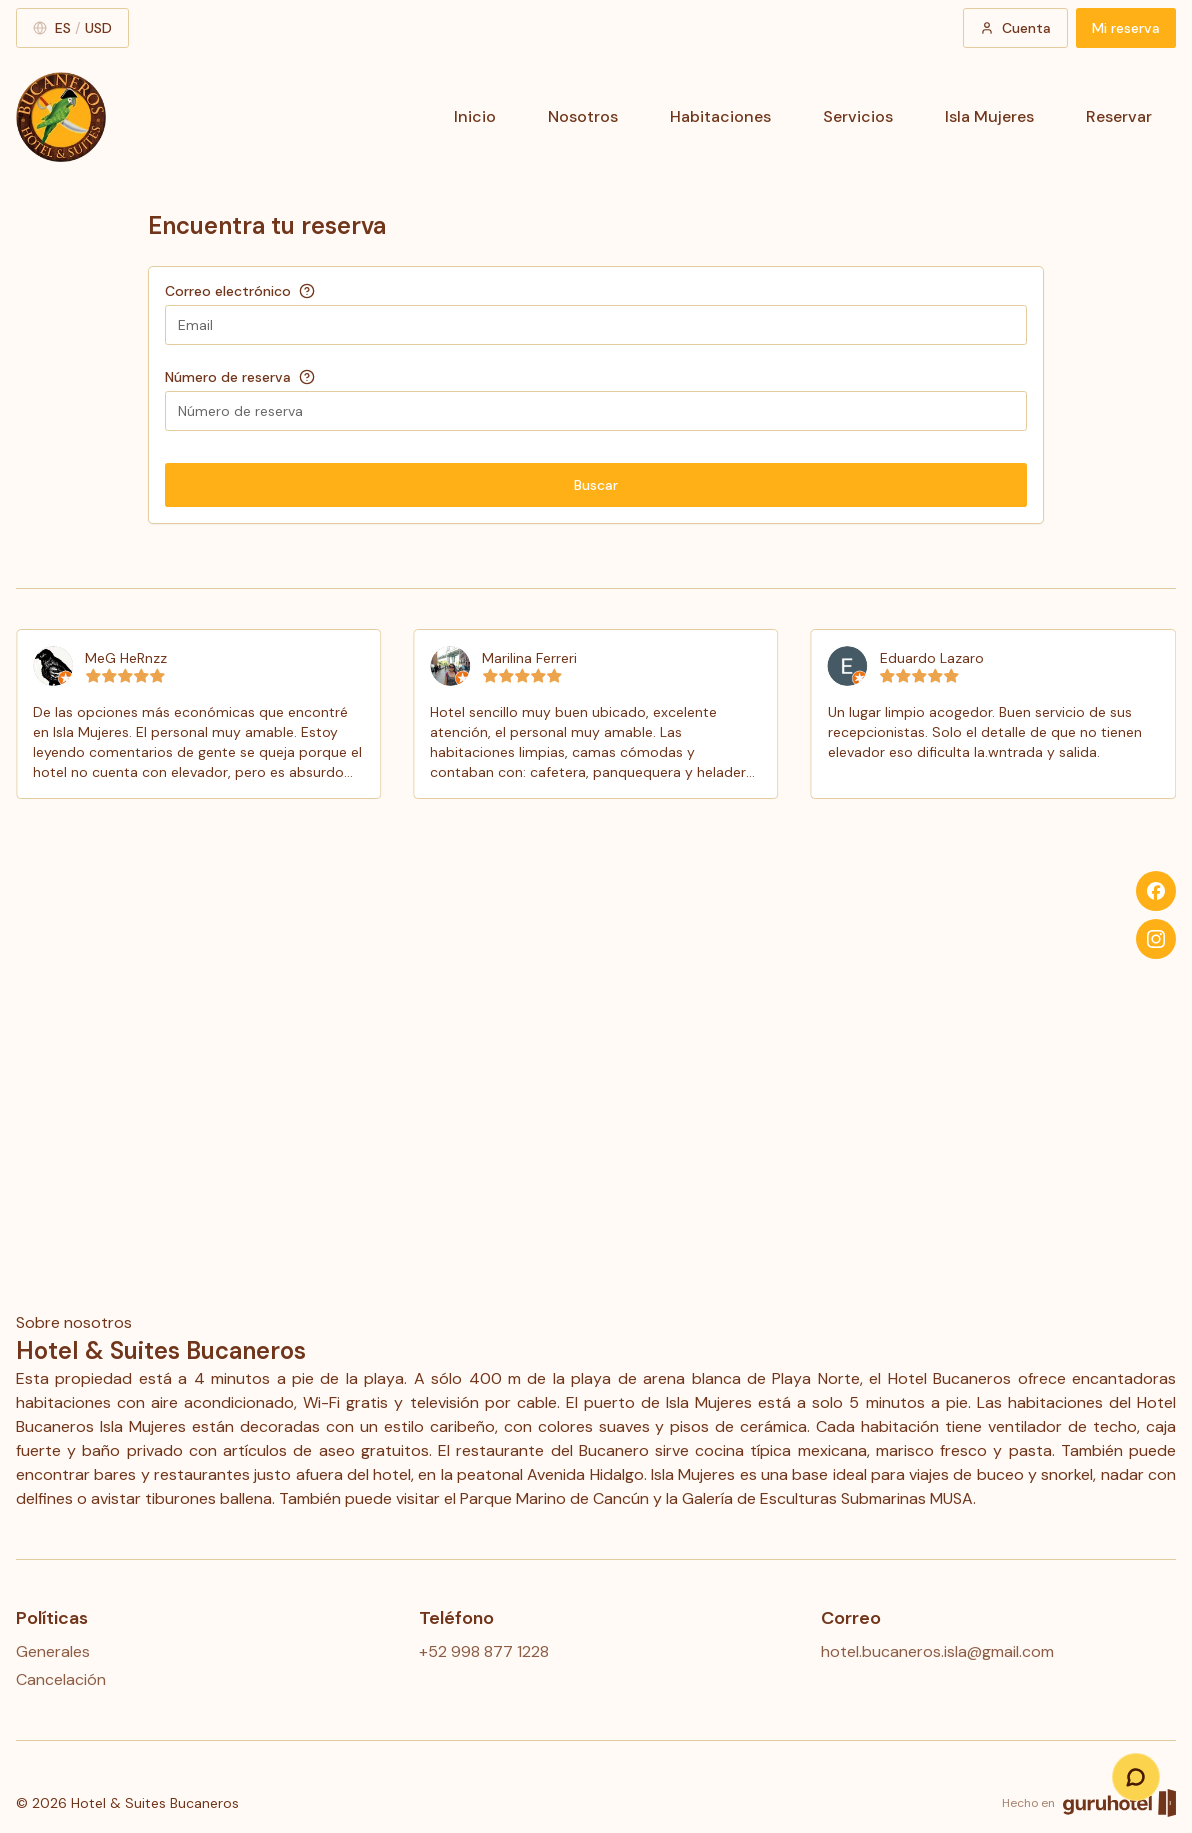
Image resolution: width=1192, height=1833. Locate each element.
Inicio (475, 116)
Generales (53, 1651)
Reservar (1119, 116)
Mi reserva (1126, 28)
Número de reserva (228, 377)
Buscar (596, 485)
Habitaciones (720, 116)
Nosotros (583, 116)
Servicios (858, 116)
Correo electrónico (228, 291)
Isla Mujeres (989, 116)
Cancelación (61, 1679)
